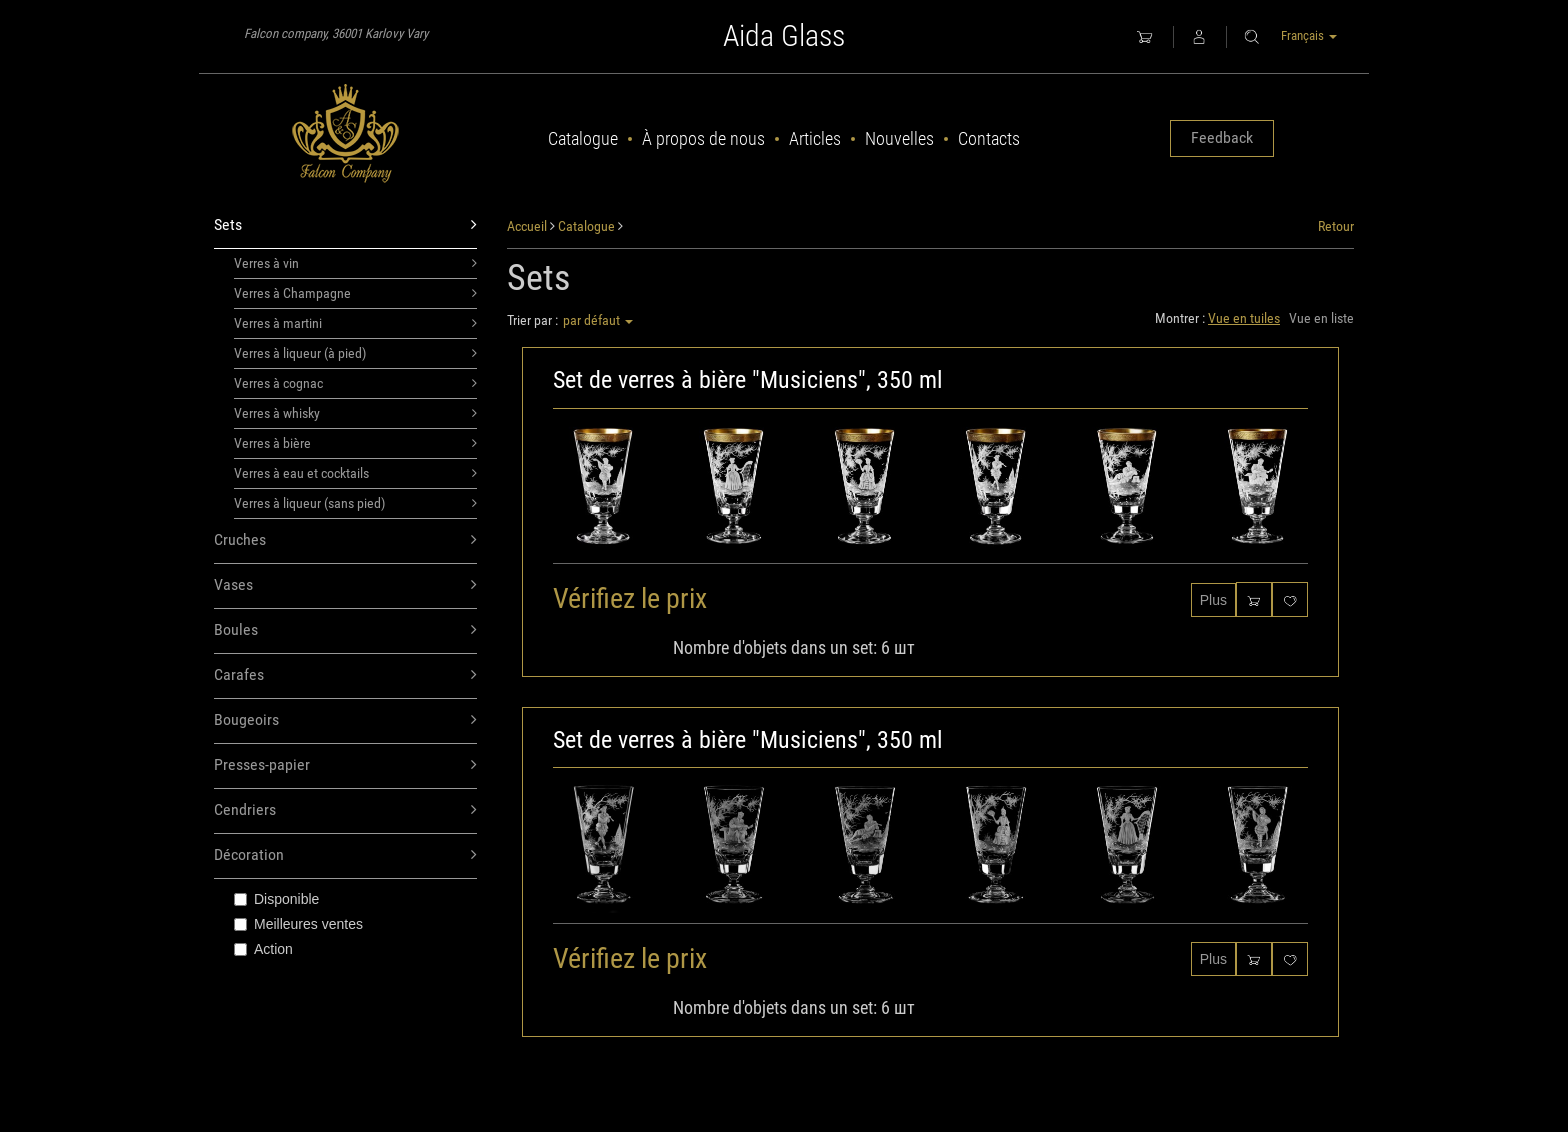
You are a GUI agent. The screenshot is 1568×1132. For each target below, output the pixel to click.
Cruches (345, 540)
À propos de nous (703, 138)
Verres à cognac (355, 383)
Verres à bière (355, 443)
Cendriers (345, 810)
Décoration (345, 855)
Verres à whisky (355, 413)
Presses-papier (345, 765)
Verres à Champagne (355, 293)
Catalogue (583, 138)
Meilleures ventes (298, 924)
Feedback (1222, 137)
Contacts (989, 138)
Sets (345, 225)
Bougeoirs (345, 720)
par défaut (598, 320)
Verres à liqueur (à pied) (355, 353)
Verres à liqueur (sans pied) (355, 503)
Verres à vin (355, 263)
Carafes (345, 675)
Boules (345, 630)
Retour (1336, 226)
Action (263, 949)
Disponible (276, 899)
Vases (345, 585)
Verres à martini (355, 323)
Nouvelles (899, 138)
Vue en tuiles (1244, 318)
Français (1309, 35)
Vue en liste (1321, 318)
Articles (815, 138)
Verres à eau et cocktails (355, 473)
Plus (1213, 600)
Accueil (527, 226)
